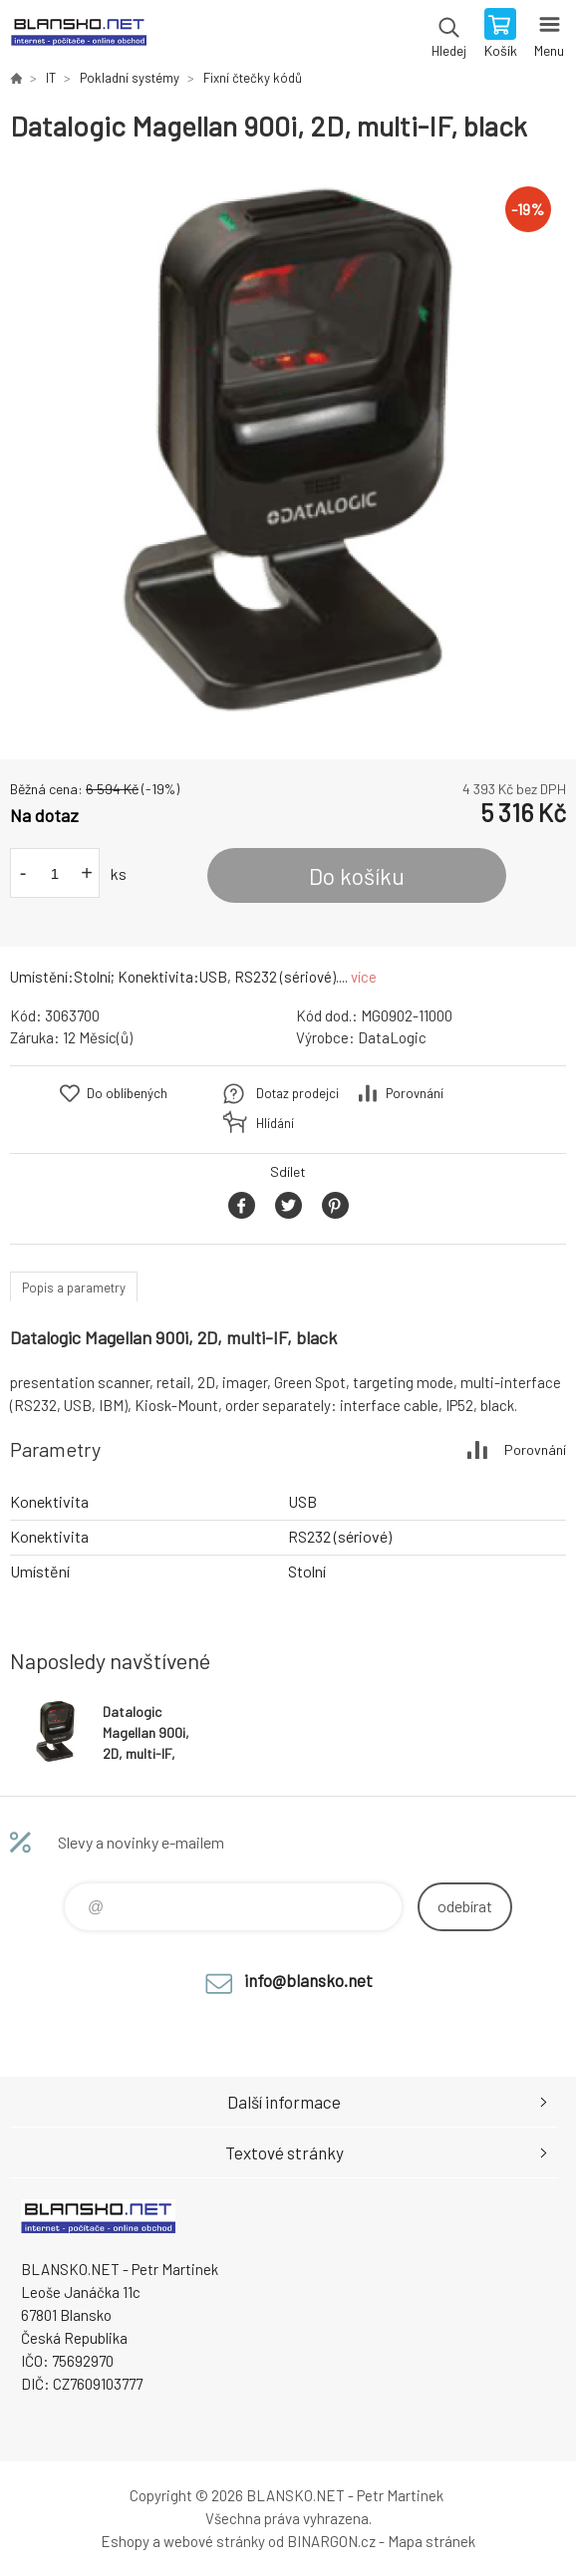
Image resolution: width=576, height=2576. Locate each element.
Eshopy (125, 2541)
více (364, 977)
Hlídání (275, 1123)
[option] (288, 451)
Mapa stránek (431, 2541)
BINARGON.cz (331, 2541)
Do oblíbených (127, 1093)
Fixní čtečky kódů (252, 78)
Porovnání (414, 1093)
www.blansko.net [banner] (78, 35)
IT (51, 78)
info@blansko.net (308, 1980)
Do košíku (357, 876)
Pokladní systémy (129, 78)
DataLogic (392, 1037)
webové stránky (214, 2541)
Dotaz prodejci (297, 1093)
